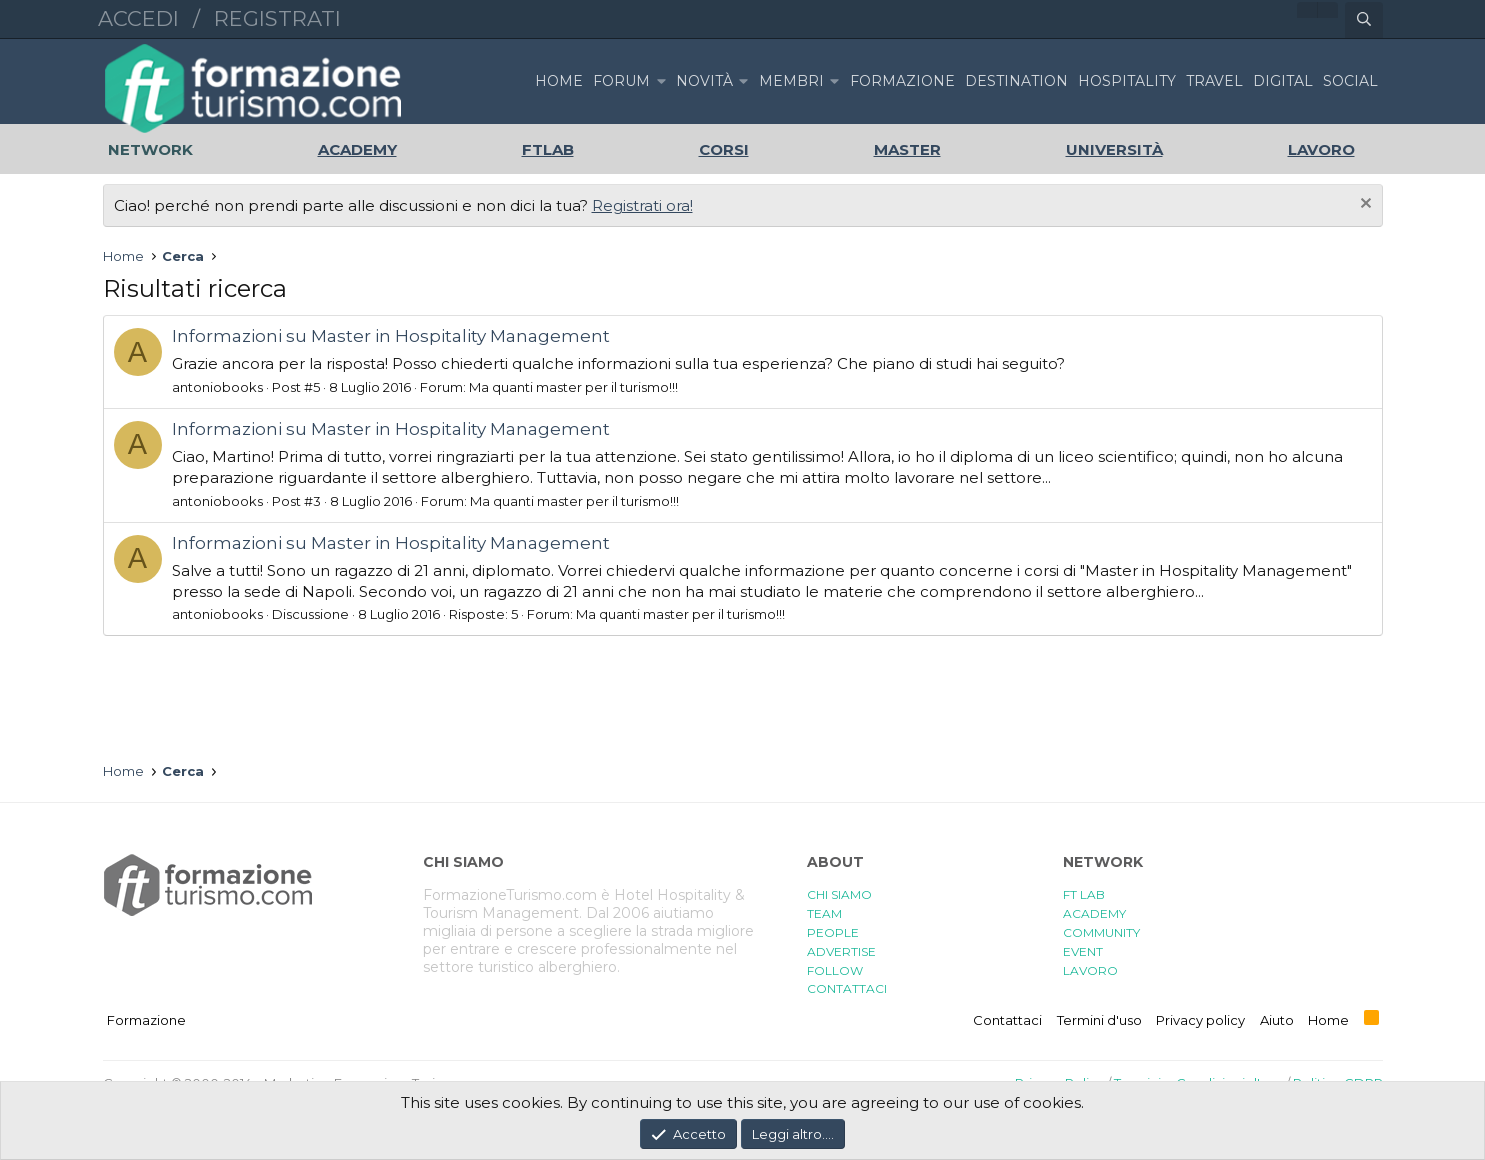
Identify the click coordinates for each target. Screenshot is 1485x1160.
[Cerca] (1364, 20)
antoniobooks (217, 387)
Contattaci (1007, 1020)
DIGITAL (1283, 81)
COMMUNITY (1101, 932)
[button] (661, 81)
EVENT (1083, 951)
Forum (621, 81)
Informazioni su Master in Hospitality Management (391, 336)
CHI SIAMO (839, 894)
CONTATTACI (847, 988)
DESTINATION (1016, 81)
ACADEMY (1094, 913)
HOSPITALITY (1127, 81)
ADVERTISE (841, 951)
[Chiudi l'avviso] (1363, 205)
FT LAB (1084, 894)
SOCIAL (1350, 81)
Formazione (146, 1020)
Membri (791, 81)
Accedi (138, 18)
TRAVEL (1214, 81)
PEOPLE (833, 932)
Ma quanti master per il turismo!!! (573, 387)
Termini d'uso (1099, 1020)
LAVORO (1090, 970)
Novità (704, 81)
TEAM (824, 913)
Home (559, 81)
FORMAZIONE (902, 81)
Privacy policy (1200, 1020)
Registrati (277, 18)
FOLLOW (835, 970)
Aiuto (1277, 1020)
